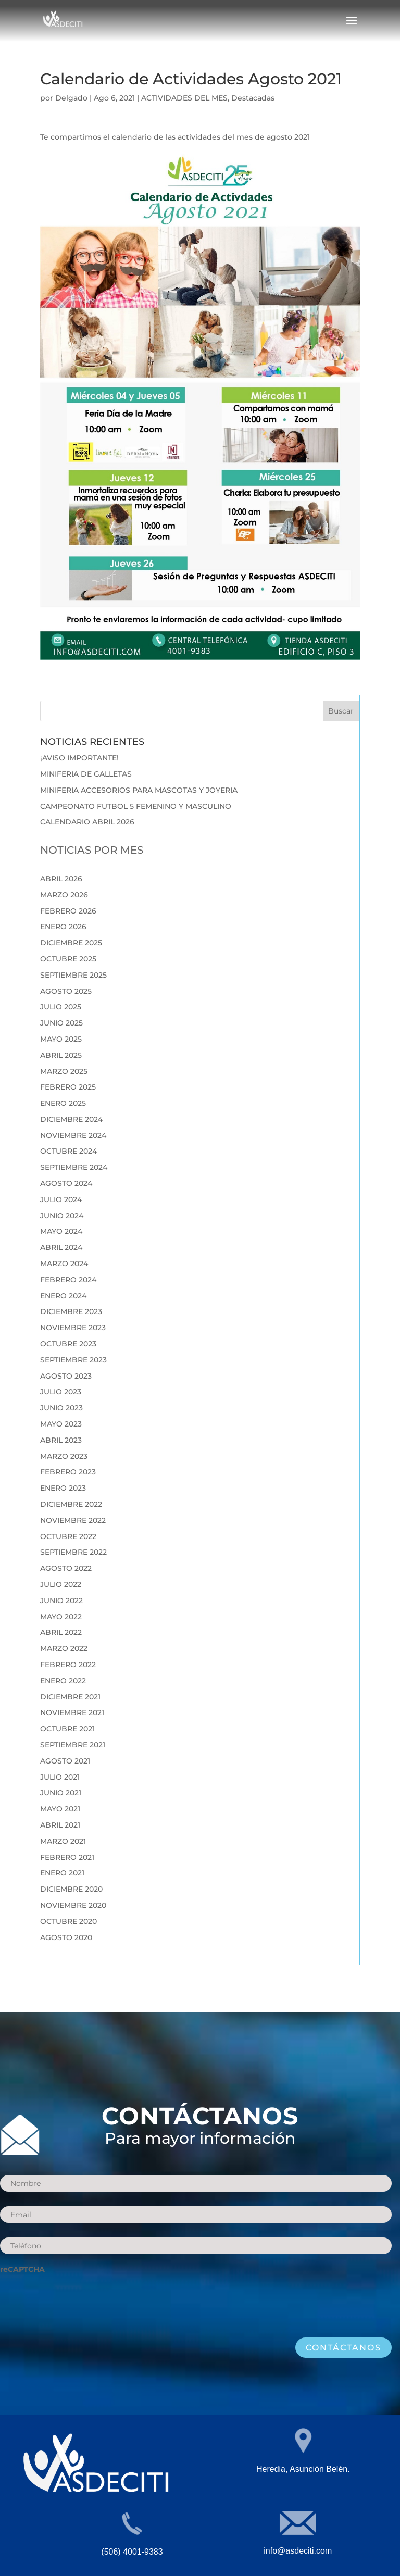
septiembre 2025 (73, 975)
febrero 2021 (67, 1857)
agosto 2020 (66, 1937)
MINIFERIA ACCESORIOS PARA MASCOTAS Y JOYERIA (139, 790)
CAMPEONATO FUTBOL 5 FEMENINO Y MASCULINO (135, 806)
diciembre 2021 (70, 1697)
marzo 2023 (64, 1456)
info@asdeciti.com (298, 2550)
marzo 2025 (64, 1071)
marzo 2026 (64, 894)
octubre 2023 (68, 1343)
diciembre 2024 (71, 1119)
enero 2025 (63, 1103)
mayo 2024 (61, 1231)
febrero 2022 (68, 1664)
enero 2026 (63, 926)
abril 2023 (61, 1440)
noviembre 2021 (72, 1712)
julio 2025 (60, 1006)
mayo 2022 (61, 1616)
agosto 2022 (66, 1568)
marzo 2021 (63, 1841)
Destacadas (252, 98)
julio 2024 (61, 1199)
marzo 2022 (64, 1648)
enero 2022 (63, 1680)
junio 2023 (61, 1407)
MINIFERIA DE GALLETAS (86, 774)
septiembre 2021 (72, 1744)
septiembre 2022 (73, 1552)
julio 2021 (60, 1777)
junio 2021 (60, 1792)
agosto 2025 (66, 991)
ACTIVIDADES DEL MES (184, 98)
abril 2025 (61, 1055)
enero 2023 (63, 1488)
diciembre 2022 (71, 1504)
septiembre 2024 (73, 1167)
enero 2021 (62, 1873)
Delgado (71, 98)
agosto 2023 (66, 1376)
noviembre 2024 (73, 1135)
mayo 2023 (61, 1424)
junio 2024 (61, 1215)
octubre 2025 (68, 959)
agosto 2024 (66, 1183)
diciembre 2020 (71, 1889)
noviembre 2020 (73, 1905)
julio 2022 (60, 1584)
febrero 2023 (68, 1472)
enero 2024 (63, 1295)
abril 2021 (60, 1825)
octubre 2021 (67, 1728)
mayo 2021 (60, 1809)
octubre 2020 (68, 1921)
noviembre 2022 (73, 1520)
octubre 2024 (68, 1151)
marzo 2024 (64, 1263)
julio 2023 (60, 1391)
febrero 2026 (68, 911)
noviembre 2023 (73, 1327)
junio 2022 (61, 1600)
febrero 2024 (68, 1279)
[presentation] (79, 2300)
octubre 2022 (68, 1536)
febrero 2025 (68, 1087)
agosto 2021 (65, 1761)
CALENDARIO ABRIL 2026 (87, 822)
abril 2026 (61, 878)
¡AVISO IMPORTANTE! (79, 757)
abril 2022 (61, 1632)
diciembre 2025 (71, 942)
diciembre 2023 (71, 1311)
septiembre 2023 (73, 1360)
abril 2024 (61, 1247)
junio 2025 (61, 1023)
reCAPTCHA (22, 2269)
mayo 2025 (61, 1039)
